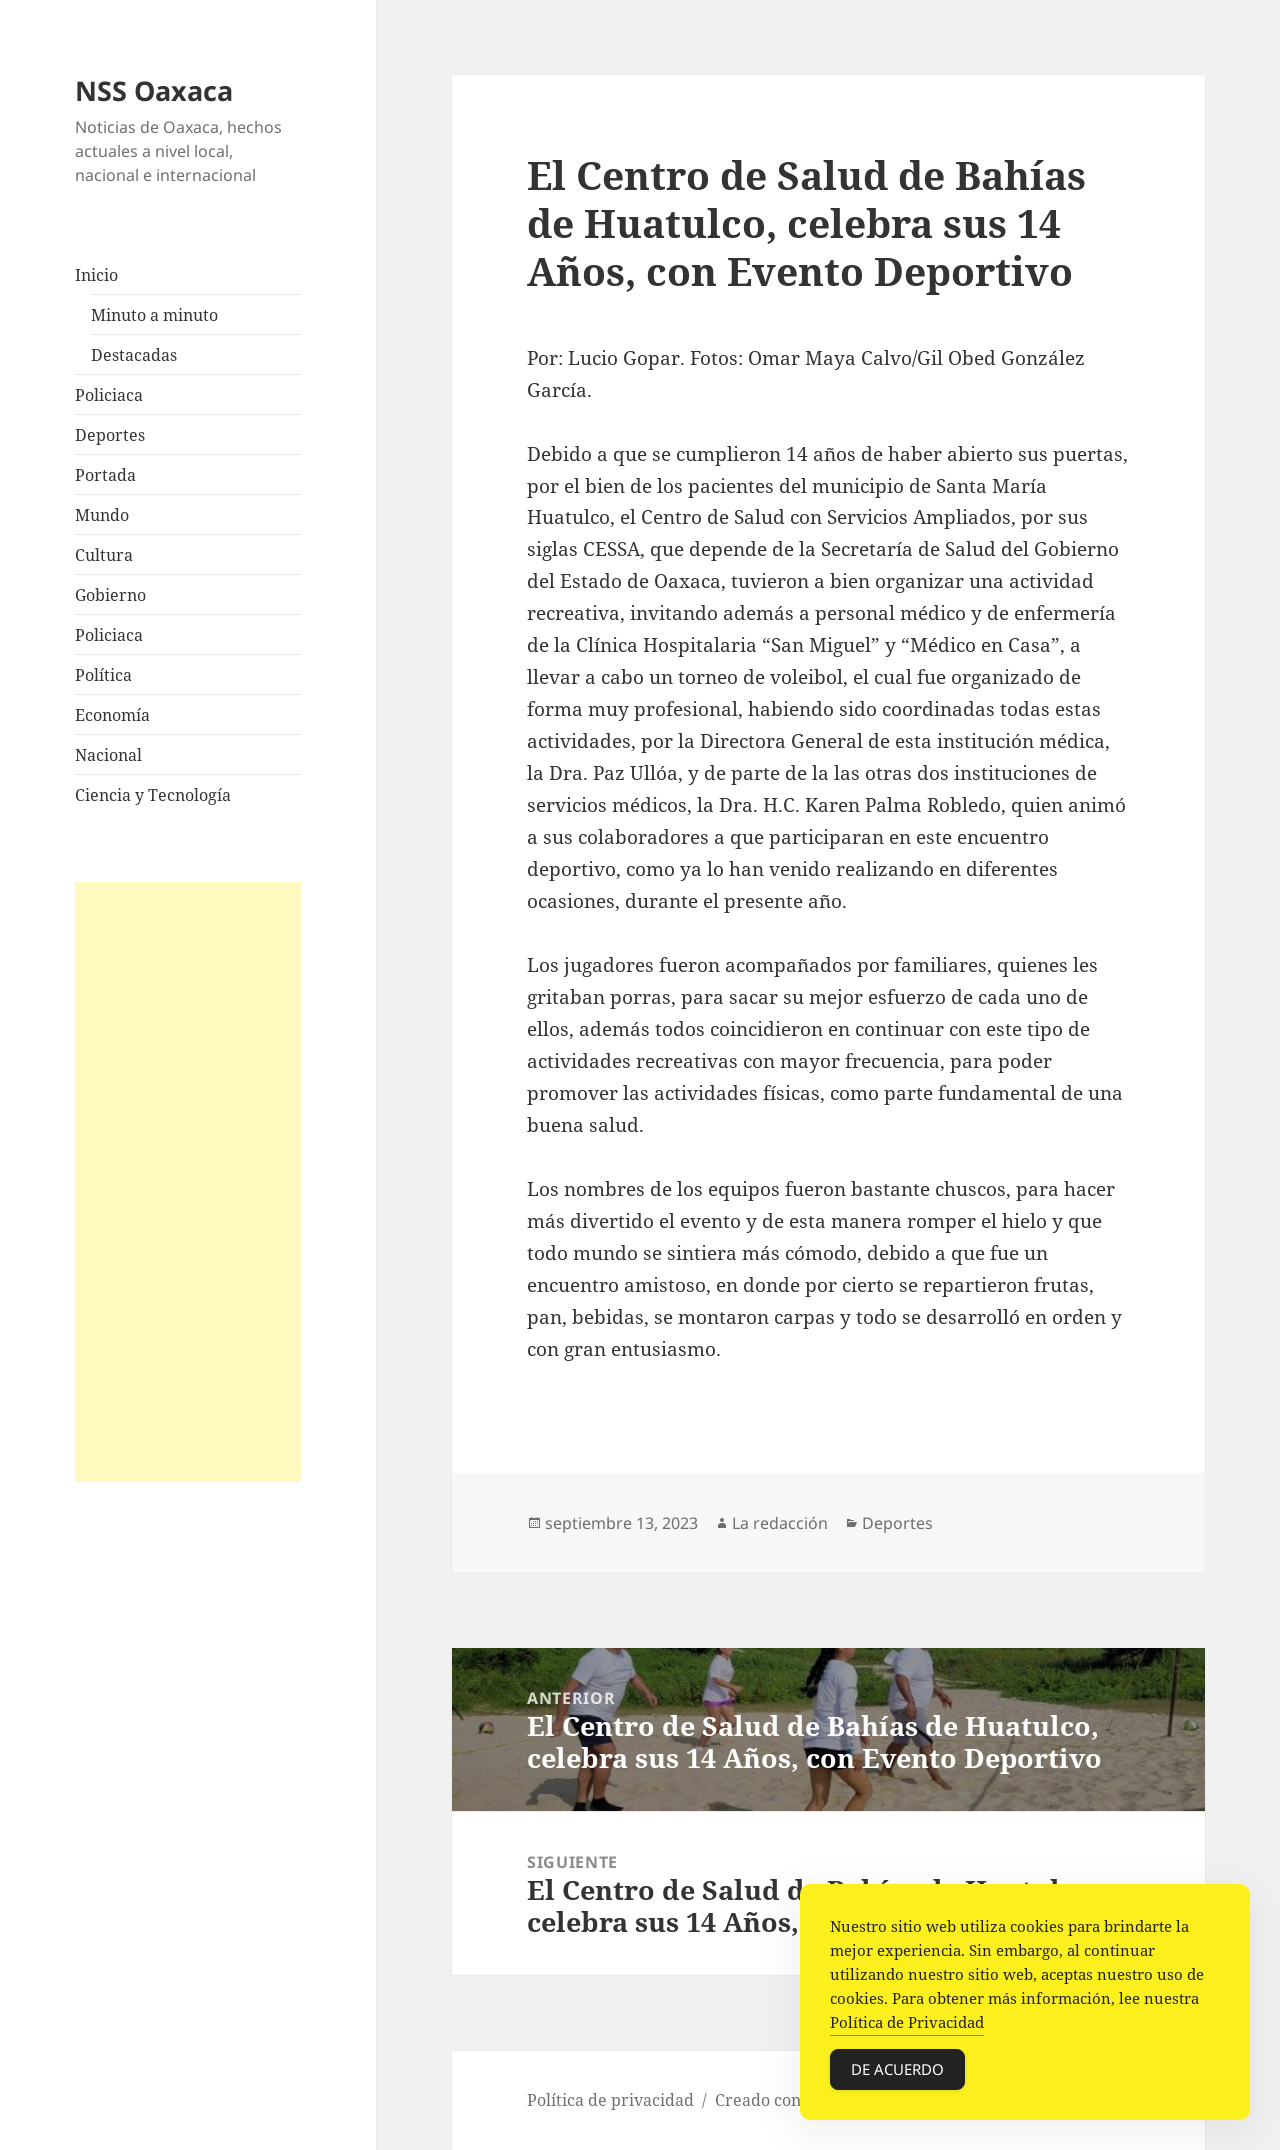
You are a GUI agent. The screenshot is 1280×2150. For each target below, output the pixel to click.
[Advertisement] (188, 1182)
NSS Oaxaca (154, 90)
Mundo (102, 515)
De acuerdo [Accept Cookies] (897, 2073)
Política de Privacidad (907, 2026)
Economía (112, 715)
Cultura (104, 555)
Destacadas (134, 355)
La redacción (780, 1523)
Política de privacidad (610, 2100)
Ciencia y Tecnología (153, 795)
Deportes (110, 435)
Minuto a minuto (154, 315)
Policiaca (109, 395)
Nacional (108, 755)
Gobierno (110, 595)
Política (103, 675)
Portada (105, 475)
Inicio (96, 275)
